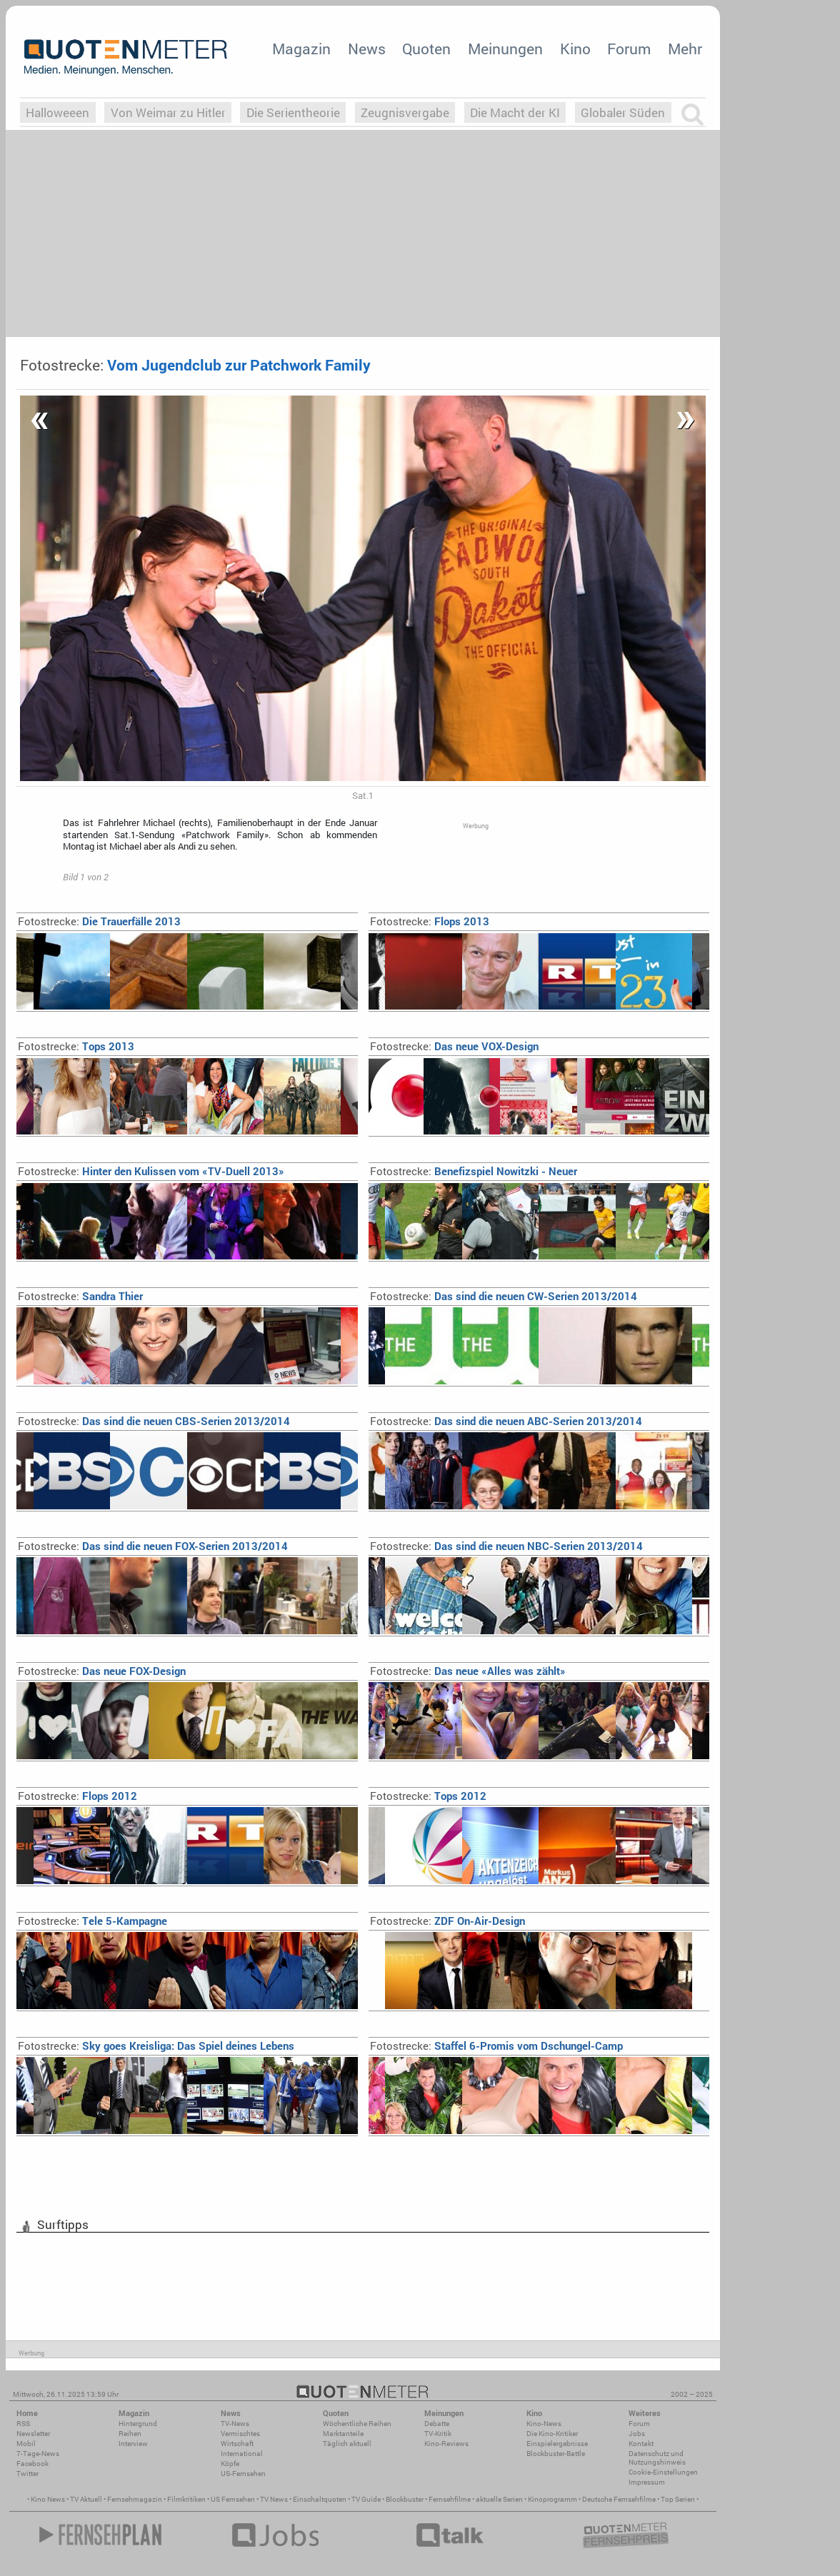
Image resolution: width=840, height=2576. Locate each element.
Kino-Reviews (446, 2443)
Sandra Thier (80, 1296)
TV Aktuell (86, 2499)
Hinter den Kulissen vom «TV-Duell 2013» (151, 1171)
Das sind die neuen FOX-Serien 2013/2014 (153, 1546)
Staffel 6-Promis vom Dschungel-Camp (496, 2046)
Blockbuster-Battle (555, 2453)
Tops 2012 (428, 1796)
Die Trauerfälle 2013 (99, 921)
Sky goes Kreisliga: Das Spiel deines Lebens (156, 2046)
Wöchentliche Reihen (357, 2423)
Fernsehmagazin (134, 2499)
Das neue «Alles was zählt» (468, 1671)
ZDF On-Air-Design (447, 1921)
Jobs (637, 2433)
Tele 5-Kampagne (92, 1921)
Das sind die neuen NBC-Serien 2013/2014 (506, 1546)
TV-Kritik (437, 2433)
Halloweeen (57, 112)
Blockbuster (405, 2499)
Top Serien (678, 2499)
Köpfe (230, 2463)
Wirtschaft (237, 2443)
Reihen (130, 2433)
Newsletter (33, 2433)
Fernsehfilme (450, 2499)
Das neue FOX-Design (102, 1671)
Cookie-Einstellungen (663, 2472)
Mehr (685, 49)
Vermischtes (240, 2433)
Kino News (48, 2499)
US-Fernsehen (243, 2473)
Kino (575, 49)
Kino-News (543, 2423)
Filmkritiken (186, 2499)
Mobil (26, 2443)
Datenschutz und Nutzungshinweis (657, 2458)
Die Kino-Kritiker (552, 2433)
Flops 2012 (77, 1796)
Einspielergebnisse (557, 2443)
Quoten (426, 49)
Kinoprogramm (552, 2499)
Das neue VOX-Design (454, 1046)
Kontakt (641, 2443)
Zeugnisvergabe (405, 112)
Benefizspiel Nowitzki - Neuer (473, 1171)
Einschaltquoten (319, 2499)
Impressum (647, 2482)
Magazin (301, 49)
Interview (133, 2443)
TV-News (235, 2423)
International (242, 2453)
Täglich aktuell (347, 2443)
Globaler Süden (623, 112)
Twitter (27, 2473)
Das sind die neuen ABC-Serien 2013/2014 (506, 1421)
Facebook (32, 2463)
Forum (629, 49)
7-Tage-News (37, 2453)
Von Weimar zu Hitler (168, 112)
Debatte (436, 2423)
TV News (274, 2499)
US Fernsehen (233, 2499)
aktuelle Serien (499, 2499)
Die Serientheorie (293, 112)
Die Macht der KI (515, 112)
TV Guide (366, 2499)
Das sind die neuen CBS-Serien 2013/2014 (154, 1421)
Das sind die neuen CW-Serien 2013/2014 (503, 1296)
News (367, 49)
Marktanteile (343, 2433)
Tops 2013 (76, 1046)
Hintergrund (138, 2423)
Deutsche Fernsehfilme (619, 2499)
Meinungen (505, 49)
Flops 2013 (429, 921)
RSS (23, 2423)
